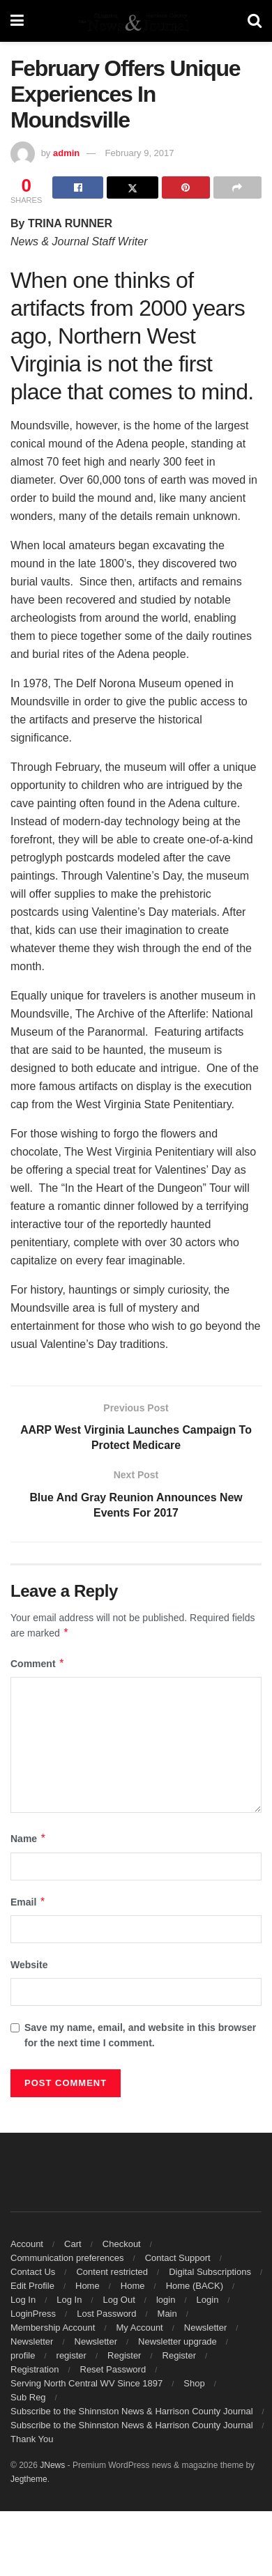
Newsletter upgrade (177, 2342)
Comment (37, 1663)
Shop (193, 2384)
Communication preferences (67, 2258)
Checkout (122, 2244)
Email (28, 1902)
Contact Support (178, 2258)
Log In (23, 2300)
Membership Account (52, 2328)
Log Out (119, 2300)
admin (66, 153)
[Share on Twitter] (132, 187)
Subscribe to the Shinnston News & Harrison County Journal (131, 2412)
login (165, 2300)
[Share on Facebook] (77, 187)
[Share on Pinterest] (186, 187)
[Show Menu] (17, 21)
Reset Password (113, 2370)
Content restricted (112, 2272)
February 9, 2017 (139, 153)
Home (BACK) (194, 2286)
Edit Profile (32, 2286)
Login (208, 2300)
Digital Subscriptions (210, 2272)
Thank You (31, 2440)
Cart (73, 2244)
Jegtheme (28, 2480)
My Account (139, 2328)
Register (124, 2356)
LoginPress (33, 2314)
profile (22, 2356)
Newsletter (205, 2328)
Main (167, 2314)
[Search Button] (255, 21)
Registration (34, 2370)
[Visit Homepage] (135, 21)
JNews (52, 2466)
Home (87, 2286)
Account (26, 2244)
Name (28, 1839)
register (71, 2356)
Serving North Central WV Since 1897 (86, 2384)
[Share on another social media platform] (237, 187)
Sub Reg (28, 2398)
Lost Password (106, 2314)
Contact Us (32, 2272)
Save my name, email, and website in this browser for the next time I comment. (140, 2035)
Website (28, 1965)
